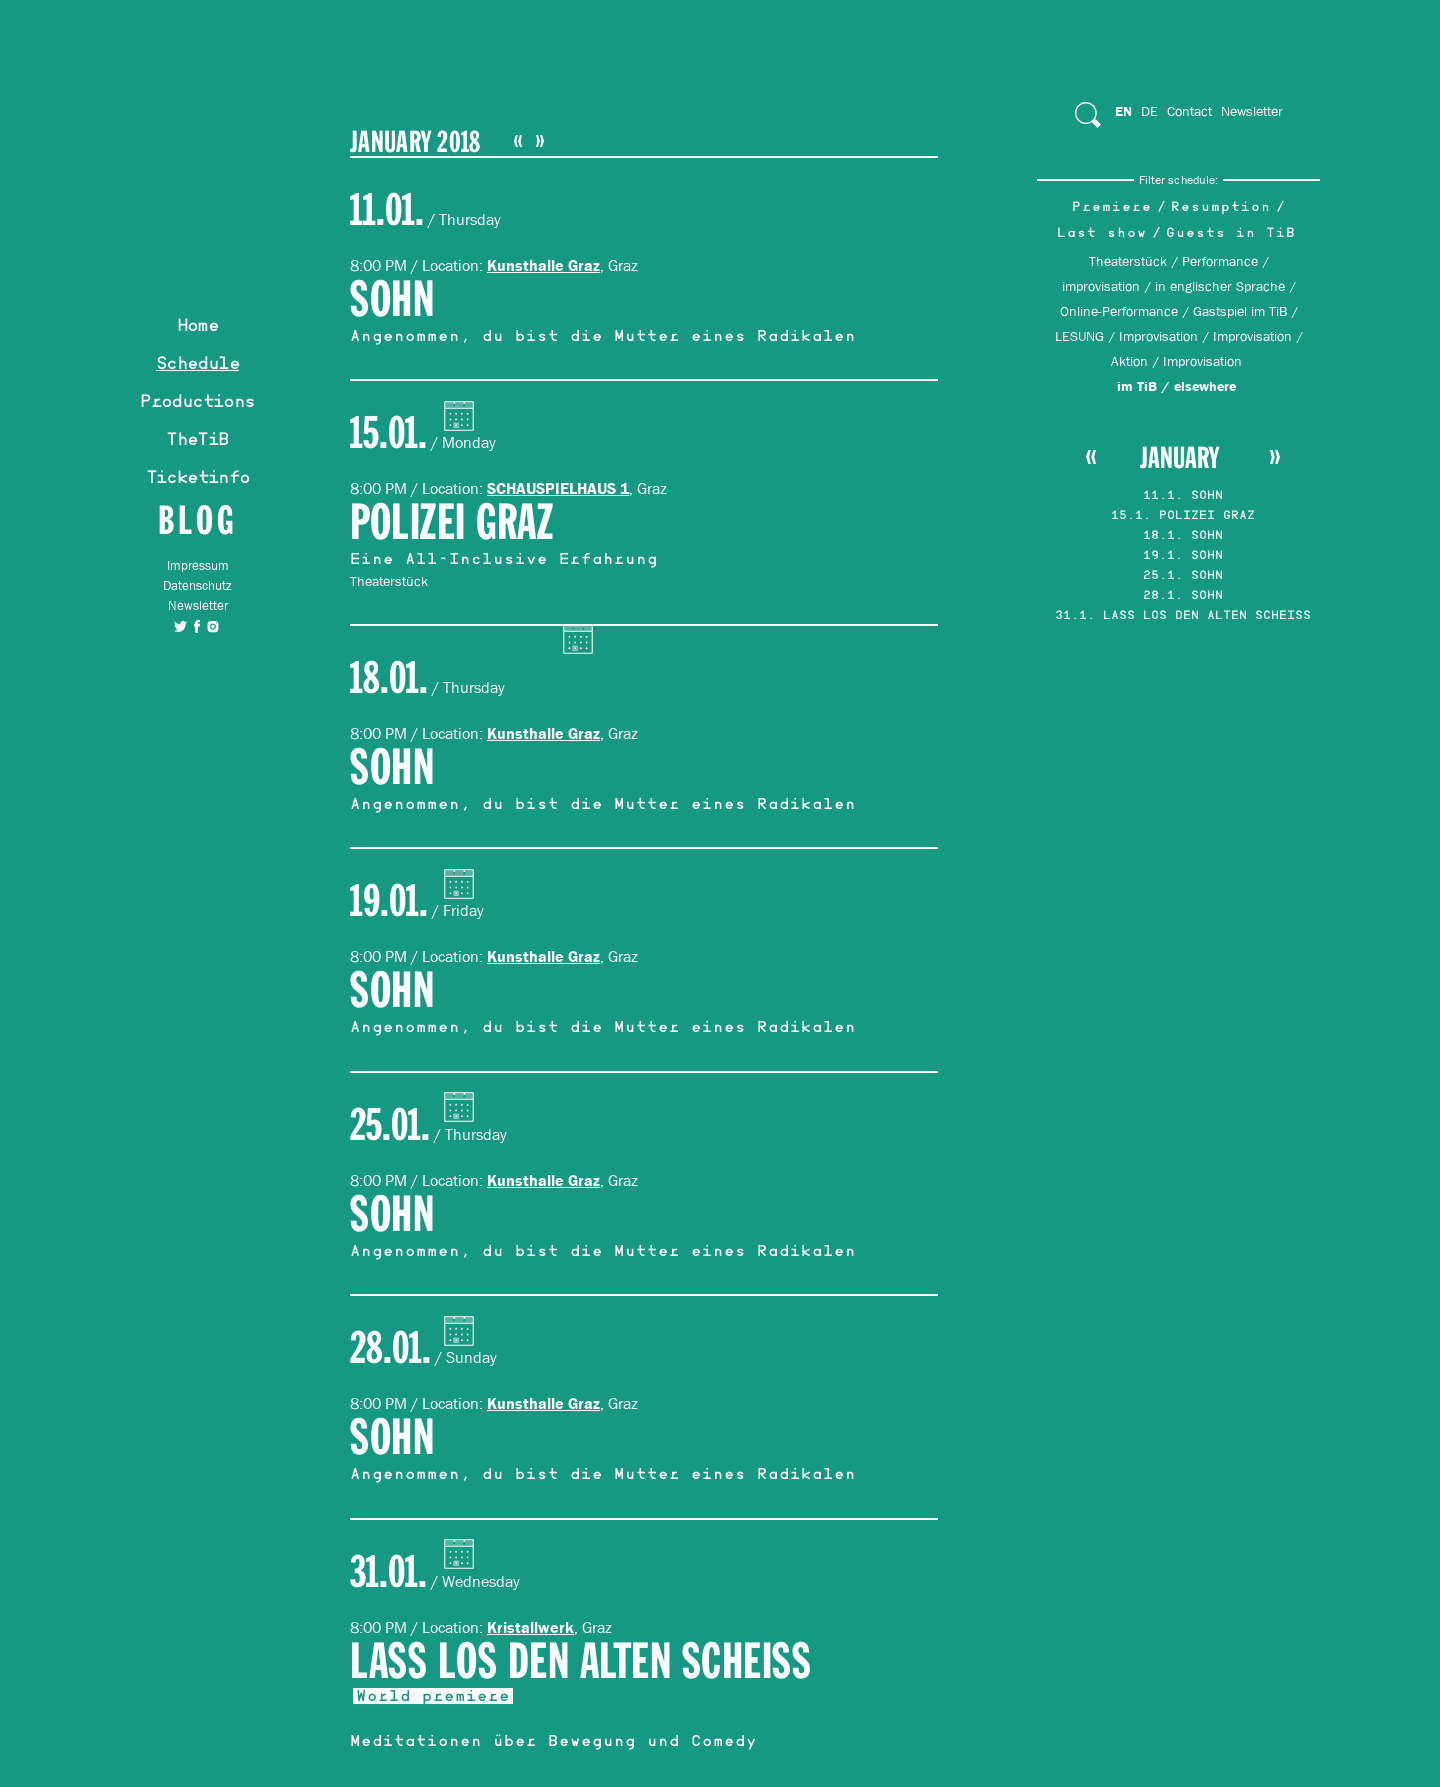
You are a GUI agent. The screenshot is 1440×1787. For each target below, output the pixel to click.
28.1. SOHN (1183, 597)
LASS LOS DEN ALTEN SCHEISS (580, 1662)
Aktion (1129, 361)
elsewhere (1205, 386)
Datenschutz (197, 585)
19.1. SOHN (1183, 557)
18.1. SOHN (1183, 537)
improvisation (1101, 286)
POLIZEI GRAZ (451, 523)
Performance (1220, 261)
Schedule (197, 366)
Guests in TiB (1231, 234)
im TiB (1137, 386)
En (1123, 111)
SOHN (392, 300)
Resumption (1221, 208)
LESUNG (1079, 336)
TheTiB (197, 442)
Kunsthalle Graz (543, 265)
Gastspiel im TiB (1240, 311)
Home (198, 328)
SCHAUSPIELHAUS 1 (558, 488)
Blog (197, 519)
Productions (197, 404)
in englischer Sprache (1220, 286)
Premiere (1112, 208)
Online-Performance (1119, 311)
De (1149, 111)
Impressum (198, 565)
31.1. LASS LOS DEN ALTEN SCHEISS (1183, 617)
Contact (1189, 111)
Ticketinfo (198, 480)
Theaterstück (1128, 261)
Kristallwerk (530, 1627)
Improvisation (1158, 336)
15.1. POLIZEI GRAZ (1183, 517)
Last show (1102, 234)
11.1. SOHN (1183, 497)
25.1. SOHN (1183, 577)
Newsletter (198, 605)
